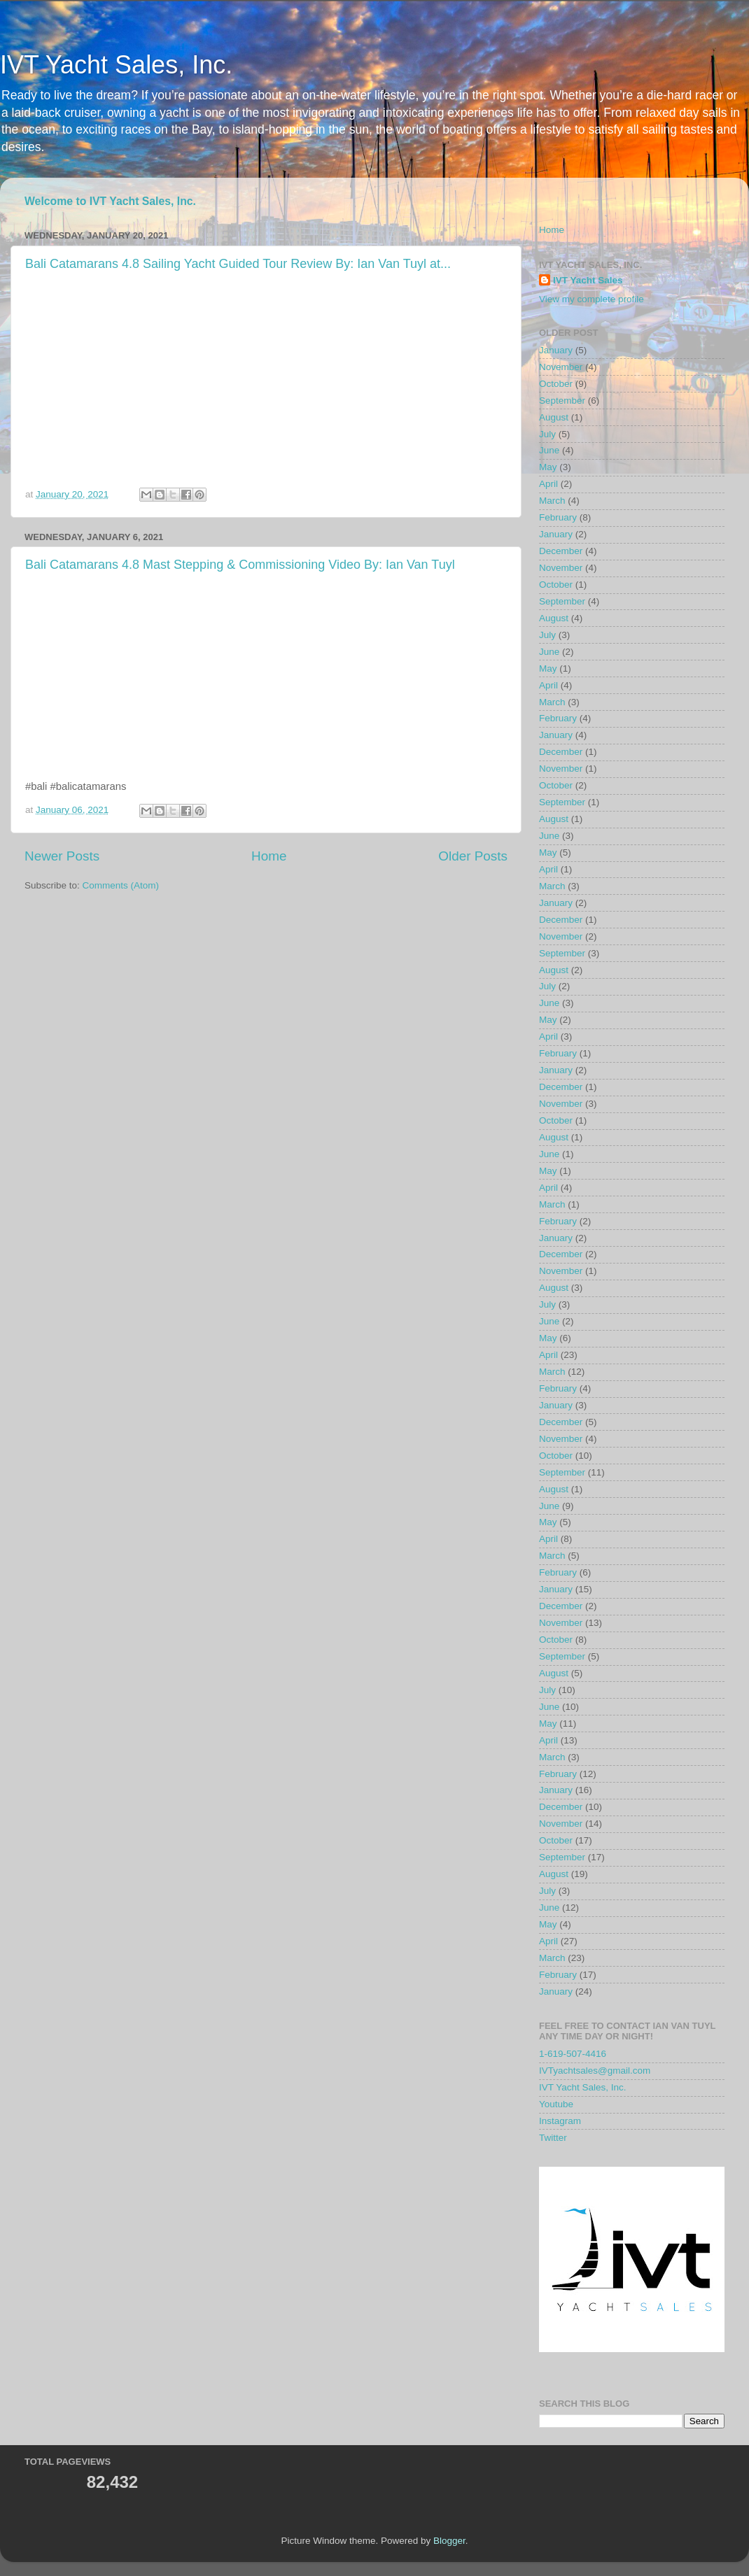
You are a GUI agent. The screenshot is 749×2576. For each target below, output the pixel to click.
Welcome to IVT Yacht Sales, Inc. (110, 201)
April (548, 484)
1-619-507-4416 (572, 2053)
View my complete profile (591, 299)
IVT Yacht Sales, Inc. (116, 64)
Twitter (553, 2137)
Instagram (560, 2121)
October (556, 383)
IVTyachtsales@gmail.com (594, 2070)
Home (268, 856)
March (552, 500)
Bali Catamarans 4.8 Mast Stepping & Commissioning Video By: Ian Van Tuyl (240, 565)
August (553, 417)
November (560, 367)
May (548, 467)
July (547, 434)
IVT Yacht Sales (588, 280)
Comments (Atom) (121, 885)
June (549, 450)
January (556, 350)
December (560, 551)
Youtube (556, 2104)
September (562, 400)
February (558, 517)
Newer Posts (61, 856)
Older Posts (472, 856)
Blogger (449, 2540)
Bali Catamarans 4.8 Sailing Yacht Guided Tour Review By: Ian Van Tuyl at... (238, 264)
